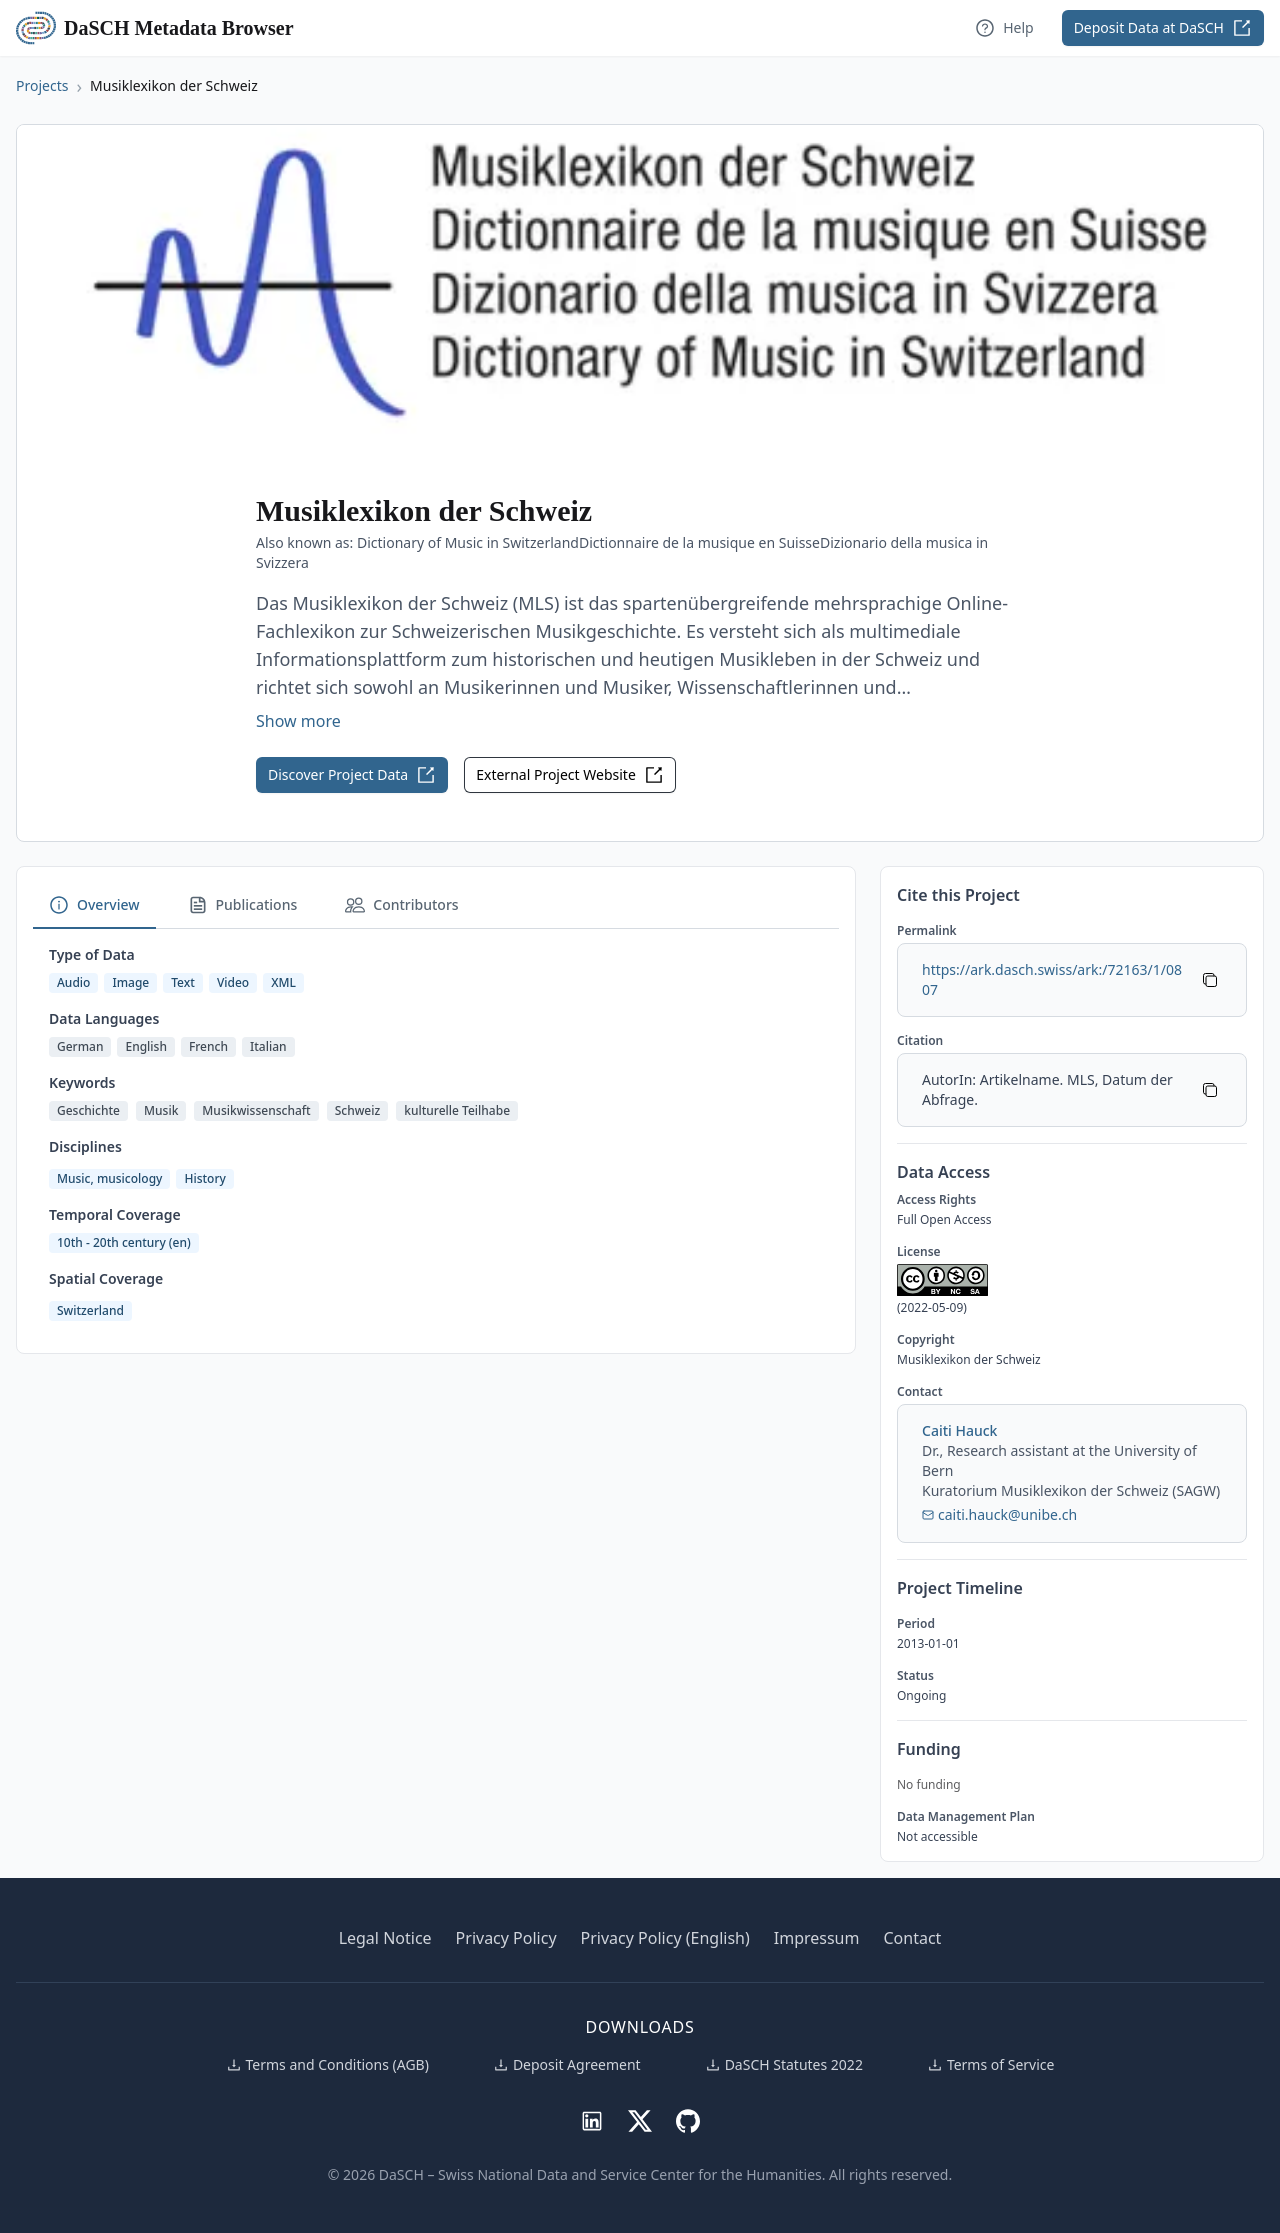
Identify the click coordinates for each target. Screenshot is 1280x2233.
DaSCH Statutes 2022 (784, 2064)
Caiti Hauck (959, 1430)
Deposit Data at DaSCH (1163, 28)
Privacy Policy (506, 1938)
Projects (42, 85)
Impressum (817, 1938)
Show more (298, 721)
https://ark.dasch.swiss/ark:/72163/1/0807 (1052, 979)
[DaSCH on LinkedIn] (592, 2120)
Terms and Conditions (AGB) (327, 2064)
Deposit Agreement (567, 2064)
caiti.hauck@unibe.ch (999, 1514)
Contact (912, 1938)
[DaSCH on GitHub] (688, 2120)
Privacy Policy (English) (665, 1938)
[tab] (94, 906)
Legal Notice (385, 1938)
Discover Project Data (352, 775)
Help (1004, 28)
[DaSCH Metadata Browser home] (40, 28)
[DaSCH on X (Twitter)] (640, 2120)
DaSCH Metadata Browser (179, 28)
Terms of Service (991, 2064)
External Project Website (570, 775)
